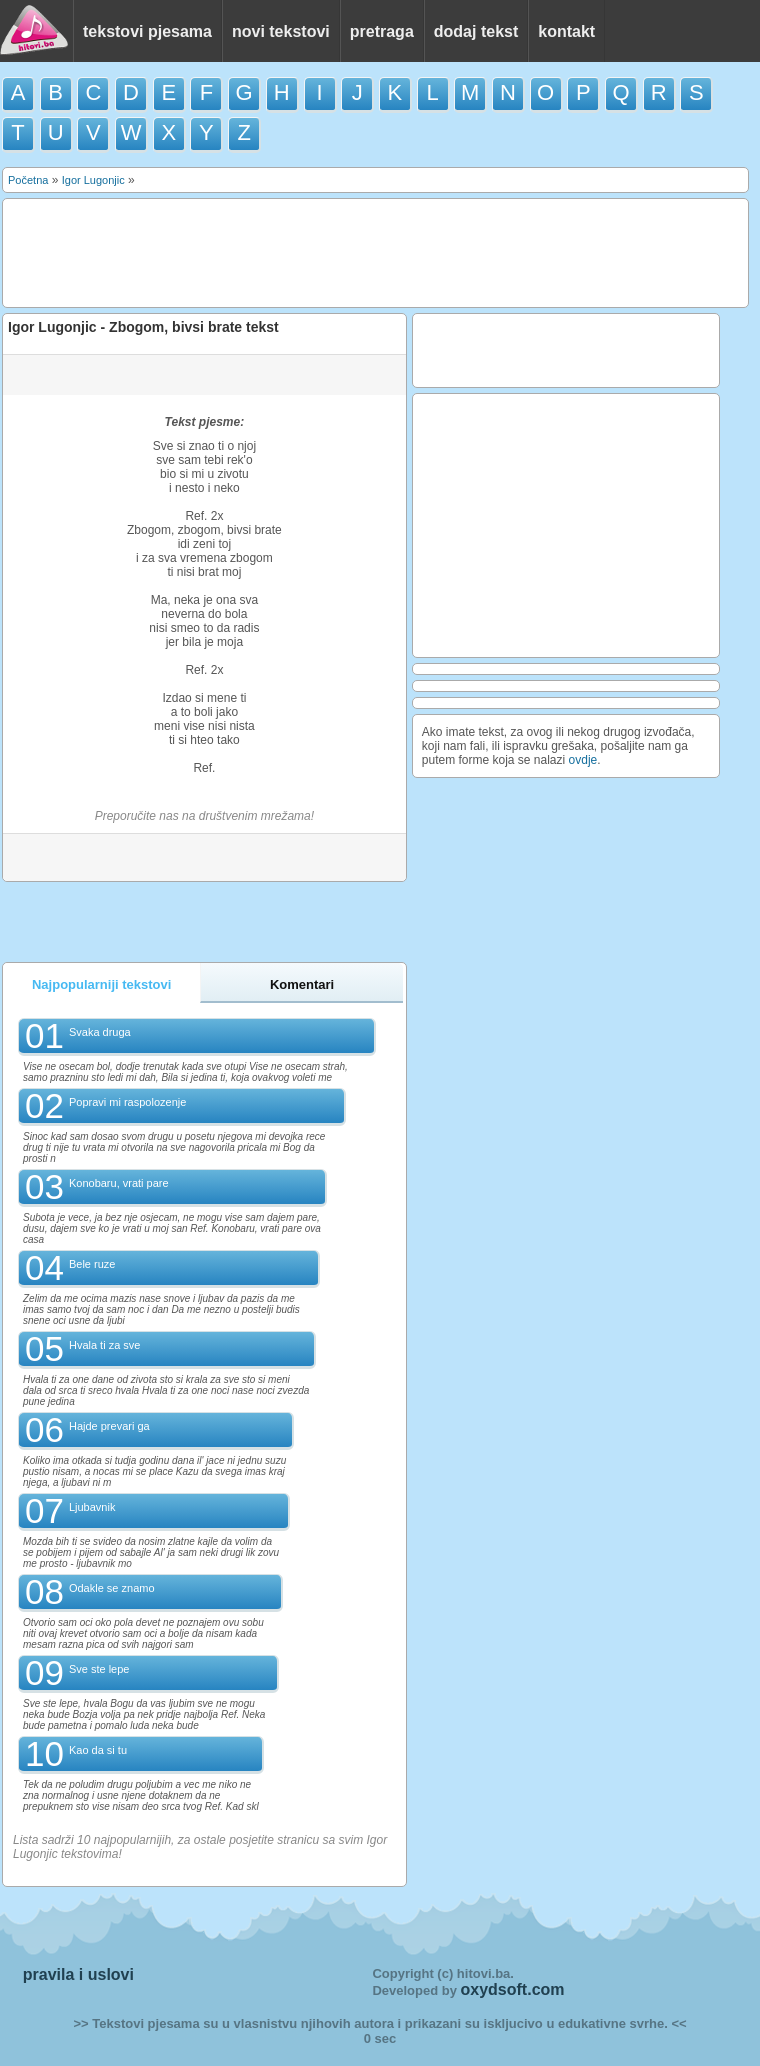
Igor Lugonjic (93, 180)
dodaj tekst (476, 31)
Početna (28, 180)
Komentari (302, 984)
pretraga (382, 31)
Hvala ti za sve (105, 1345)
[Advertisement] (374, 251)
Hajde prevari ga (109, 1426)
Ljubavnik (92, 1507)
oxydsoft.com (513, 1989)
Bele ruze (92, 1264)
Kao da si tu (98, 1750)
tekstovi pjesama (147, 31)
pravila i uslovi (78, 1974)
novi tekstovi (281, 31)
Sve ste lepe (99, 1669)
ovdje (583, 760)
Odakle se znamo (112, 1588)
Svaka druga (100, 1032)
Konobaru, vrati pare (119, 1183)
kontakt (566, 31)
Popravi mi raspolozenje (127, 1102)
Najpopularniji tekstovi (101, 984)
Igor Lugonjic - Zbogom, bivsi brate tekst (143, 327)
